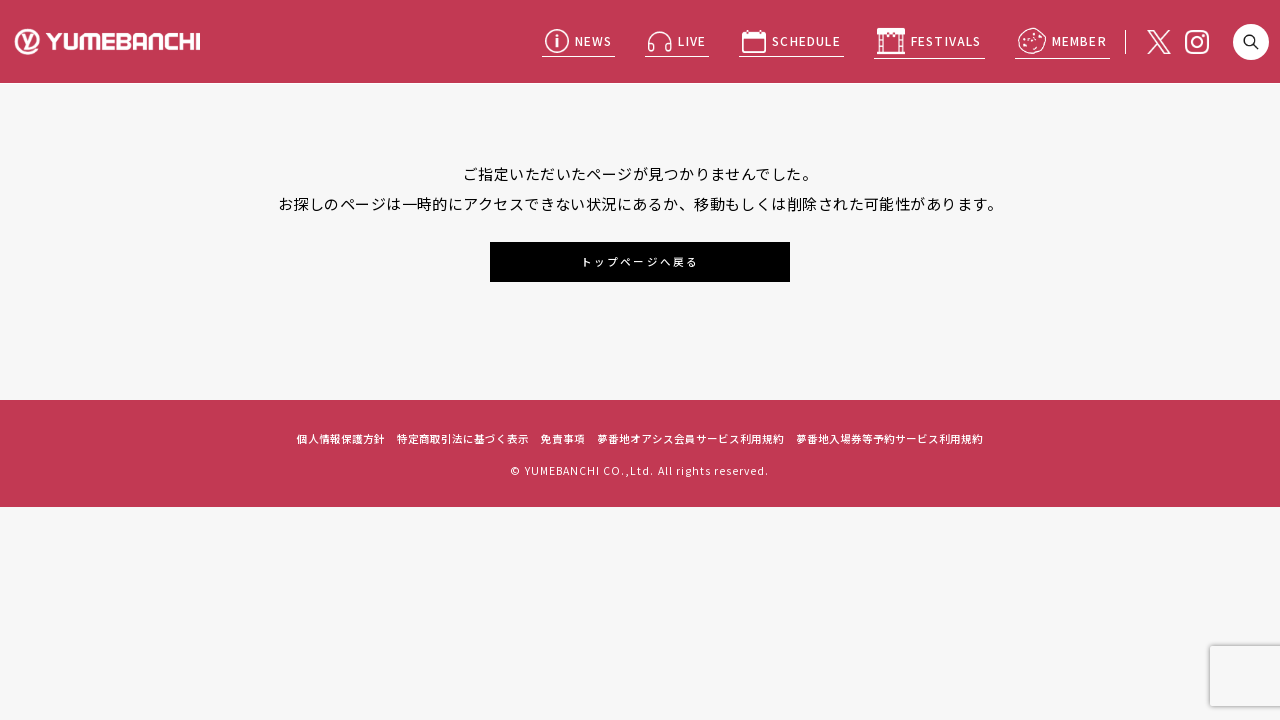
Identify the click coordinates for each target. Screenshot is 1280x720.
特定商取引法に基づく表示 (463, 438)
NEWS (594, 40)
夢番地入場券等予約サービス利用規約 (889, 438)
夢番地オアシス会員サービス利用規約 (690, 438)
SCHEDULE (806, 40)
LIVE (692, 40)
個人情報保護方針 (341, 438)
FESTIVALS (946, 40)
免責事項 (563, 438)
